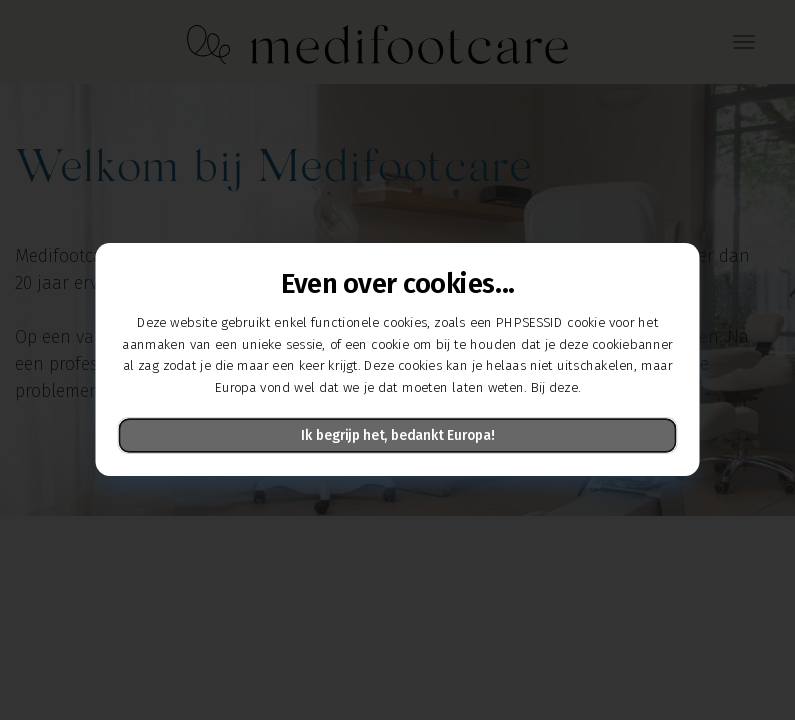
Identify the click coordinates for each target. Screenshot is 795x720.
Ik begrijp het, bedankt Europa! (397, 436)
